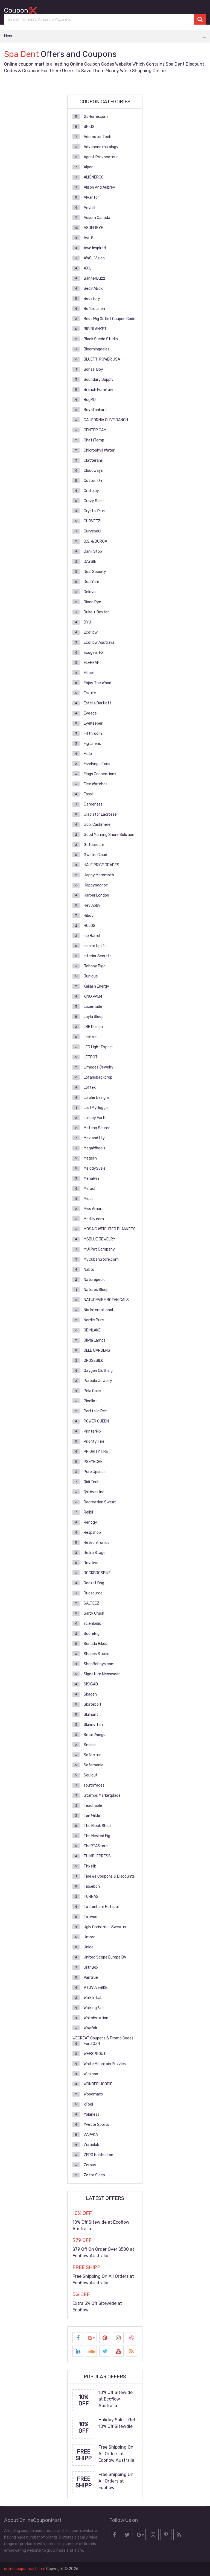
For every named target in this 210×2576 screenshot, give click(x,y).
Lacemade (93, 1006)
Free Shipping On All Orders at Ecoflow (115, 2481)
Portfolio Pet (95, 1411)
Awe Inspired (95, 248)
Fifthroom (93, 733)
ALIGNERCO (94, 177)
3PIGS (89, 126)
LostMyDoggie (96, 1107)
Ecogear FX (94, 652)
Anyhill (89, 207)
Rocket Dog (94, 1583)
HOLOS (89, 925)
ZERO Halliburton (98, 2155)
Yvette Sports (96, 2124)
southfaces (94, 1785)
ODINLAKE (92, 1330)
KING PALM (93, 996)
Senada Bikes (95, 1643)
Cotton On (93, 480)
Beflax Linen (94, 308)
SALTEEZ (91, 1603)
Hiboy (89, 915)
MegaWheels (94, 1148)
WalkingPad (94, 2008)
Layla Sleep (94, 1016)
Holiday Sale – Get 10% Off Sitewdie (117, 2423)
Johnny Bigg (95, 966)
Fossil (89, 794)
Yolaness (91, 2114)
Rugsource (93, 1593)
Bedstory (92, 298)
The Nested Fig (97, 1836)
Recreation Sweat (100, 1502)
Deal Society (95, 571)
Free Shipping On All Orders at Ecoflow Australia (103, 2279)
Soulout (91, 1775)
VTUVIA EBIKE (95, 1987)
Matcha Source (97, 1128)
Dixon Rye (92, 602)
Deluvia (90, 592)
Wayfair (90, 2028)
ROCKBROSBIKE (97, 1573)
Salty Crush (94, 1613)
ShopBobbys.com (99, 1664)
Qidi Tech (92, 1482)
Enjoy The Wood (97, 683)
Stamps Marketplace (102, 1795)
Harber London (96, 895)
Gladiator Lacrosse (100, 814)
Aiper (88, 167)
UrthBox (91, 1967)
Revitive (91, 1563)
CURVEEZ (92, 521)
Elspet (89, 673)
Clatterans (93, 460)
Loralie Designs (97, 1097)
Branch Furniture (98, 389)
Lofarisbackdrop (98, 1077)
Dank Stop (93, 551)
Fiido (88, 753)
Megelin (90, 1158)
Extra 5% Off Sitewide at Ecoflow (97, 2306)
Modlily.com (94, 1219)
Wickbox (91, 2074)
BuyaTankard (95, 410)
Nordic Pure (94, 1320)
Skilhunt (91, 1714)
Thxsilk (90, 1866)
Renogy (90, 1522)
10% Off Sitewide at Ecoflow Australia (100, 2225)
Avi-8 (89, 238)
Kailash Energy (96, 986)
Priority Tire (94, 1441)
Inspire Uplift (95, 946)
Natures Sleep (96, 1289)
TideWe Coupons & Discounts (109, 1876)
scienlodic (92, 1623)
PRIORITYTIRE (96, 1451)
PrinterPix (92, 1431)
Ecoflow (91, 632)
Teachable (93, 1805)
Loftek (90, 1087)
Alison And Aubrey (99, 187)
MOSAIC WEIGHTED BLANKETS (110, 1229)
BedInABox (93, 288)
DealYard (91, 581)
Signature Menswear (102, 1674)
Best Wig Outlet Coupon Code (109, 319)
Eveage (90, 713)
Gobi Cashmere (97, 824)
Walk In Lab (93, 1997)
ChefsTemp (94, 440)
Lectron (91, 1037)
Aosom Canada (97, 217)
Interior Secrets (98, 956)
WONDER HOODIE (98, 2084)
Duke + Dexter (96, 612)
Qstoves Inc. (94, 1492)
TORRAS (91, 1896)
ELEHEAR (92, 662)
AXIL (87, 268)
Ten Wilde (92, 1815)
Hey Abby (92, 905)
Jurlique (91, 976)
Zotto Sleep (94, 2175)
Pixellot (90, 1401)
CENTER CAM (95, 430)
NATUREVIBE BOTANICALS (106, 1300)
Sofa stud (92, 1755)
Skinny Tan (93, 1724)
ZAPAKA (91, 2134)
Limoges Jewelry (98, 1067)
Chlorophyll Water (99, 450)
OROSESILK (93, 1360)
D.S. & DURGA (95, 541)
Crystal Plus (94, 511)
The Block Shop (97, 1825)
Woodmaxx (93, 2094)
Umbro (89, 1937)
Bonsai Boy (93, 369)
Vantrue (91, 1977)
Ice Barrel (92, 935)
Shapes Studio (96, 1654)
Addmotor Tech (97, 136)
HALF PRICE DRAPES (101, 865)
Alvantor (91, 197)
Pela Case (92, 1391)
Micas (89, 1198)
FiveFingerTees (97, 764)
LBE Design (93, 1026)
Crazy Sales (94, 501)
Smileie (90, 1745)
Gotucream (94, 844)
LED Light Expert (98, 1047)
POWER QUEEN (96, 1421)
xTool (88, 2104)
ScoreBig (92, 1633)
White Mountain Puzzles (105, 2064)
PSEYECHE (93, 1461)
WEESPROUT (95, 2053)
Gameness (93, 804)
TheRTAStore (96, 1846)
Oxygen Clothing (98, 1370)
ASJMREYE (93, 228)
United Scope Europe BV (105, 1957)
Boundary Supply (98, 379)
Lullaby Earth (95, 1118)
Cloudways (93, 470)
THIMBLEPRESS (97, 1856)
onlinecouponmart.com (24, 2568)
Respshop (92, 1532)
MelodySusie (95, 1168)
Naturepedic (95, 1279)
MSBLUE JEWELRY (99, 1239)
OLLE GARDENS (97, 1350)
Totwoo (90, 1917)
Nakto (89, 1269)
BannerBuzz (94, 278)
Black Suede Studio (101, 339)
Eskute (90, 693)
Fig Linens (92, 743)
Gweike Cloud (95, 855)
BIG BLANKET (95, 329)
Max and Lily (94, 1138)
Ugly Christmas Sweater (105, 1927)
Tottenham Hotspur (101, 1906)
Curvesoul (92, 531)
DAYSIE (90, 561)
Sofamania (93, 1765)
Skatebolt (92, 1704)
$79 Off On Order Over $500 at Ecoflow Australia (103, 2252)
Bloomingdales (96, 349)
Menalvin (91, 1178)
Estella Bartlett (97, 703)
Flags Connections (100, 774)
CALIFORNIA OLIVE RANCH (106, 420)
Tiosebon (92, 1886)
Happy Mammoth (99, 875)
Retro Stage (95, 1552)
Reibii (88, 1512)
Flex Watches (95, 784)
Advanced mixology (101, 147)
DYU (87, 622)
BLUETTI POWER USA (102, 359)
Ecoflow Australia (99, 642)
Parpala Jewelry (98, 1380)
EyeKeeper (93, 723)
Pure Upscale (95, 1472)
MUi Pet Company (99, 1249)
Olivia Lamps (95, 1340)
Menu (8, 36)
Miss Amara (94, 1209)
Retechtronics (96, 1542)
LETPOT (91, 1057)
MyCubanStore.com (101, 1259)
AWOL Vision (94, 258)
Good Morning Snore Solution (109, 834)
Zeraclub (91, 2144)
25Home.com (96, 116)
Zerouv (90, 2165)
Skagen (90, 1694)
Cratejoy (91, 490)
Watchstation (96, 2018)
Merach (90, 1188)
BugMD (90, 399)
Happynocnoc (96, 885)
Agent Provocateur (101, 157)
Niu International (98, 1310)
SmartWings (94, 1734)
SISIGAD (91, 1684)
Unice (89, 1947)
